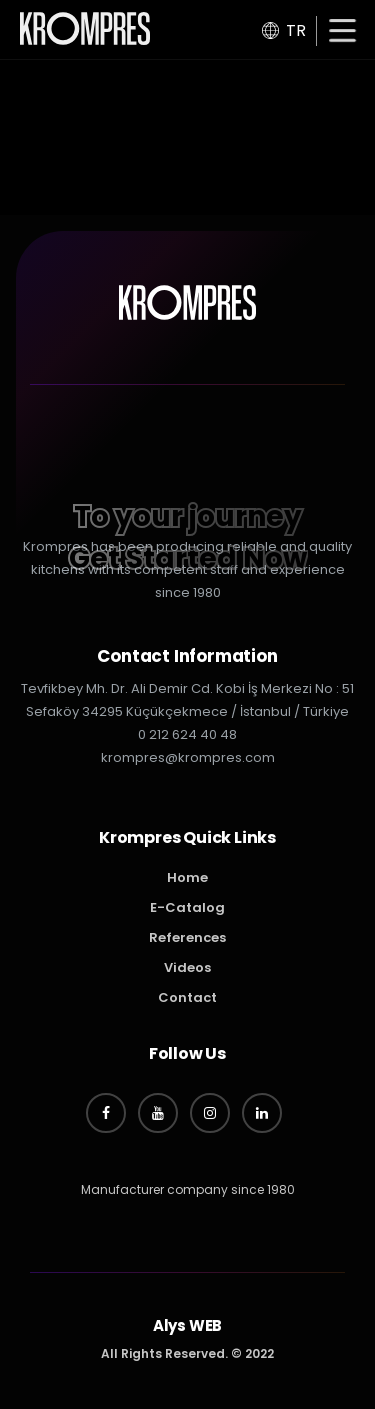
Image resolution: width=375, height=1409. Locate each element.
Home (187, 877)
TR (284, 30)
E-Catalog (187, 907)
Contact (187, 997)
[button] (342, 32)
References (187, 937)
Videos (187, 967)
